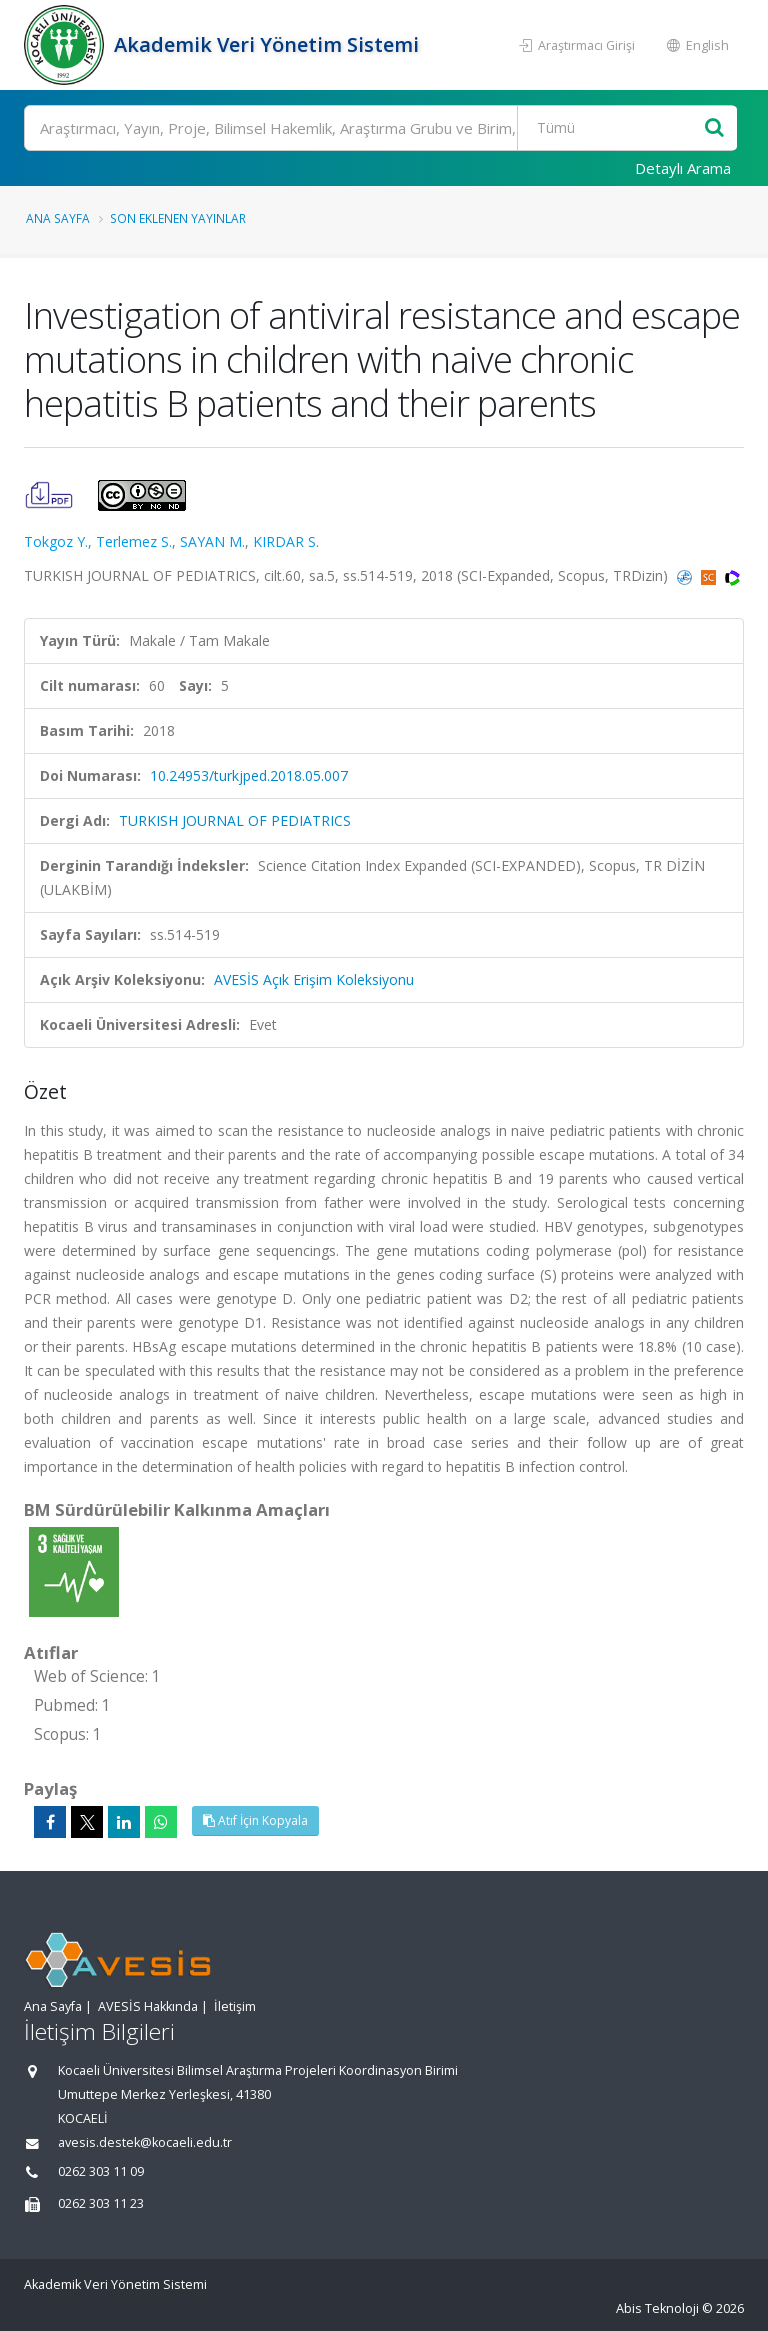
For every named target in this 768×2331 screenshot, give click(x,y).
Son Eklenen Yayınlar (178, 218)
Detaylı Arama (683, 168)
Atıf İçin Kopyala (255, 1820)
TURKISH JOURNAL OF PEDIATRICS (235, 820)
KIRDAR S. (286, 541)
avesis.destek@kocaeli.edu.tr (145, 2142)
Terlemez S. (134, 541)
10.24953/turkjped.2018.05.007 (249, 775)
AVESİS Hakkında (148, 2006)
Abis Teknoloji (657, 2308)
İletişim (235, 2006)
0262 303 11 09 (101, 2171)
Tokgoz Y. (56, 541)
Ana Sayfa (58, 218)
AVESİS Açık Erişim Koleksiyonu (314, 979)
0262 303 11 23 (101, 2203)
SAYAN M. (212, 541)
